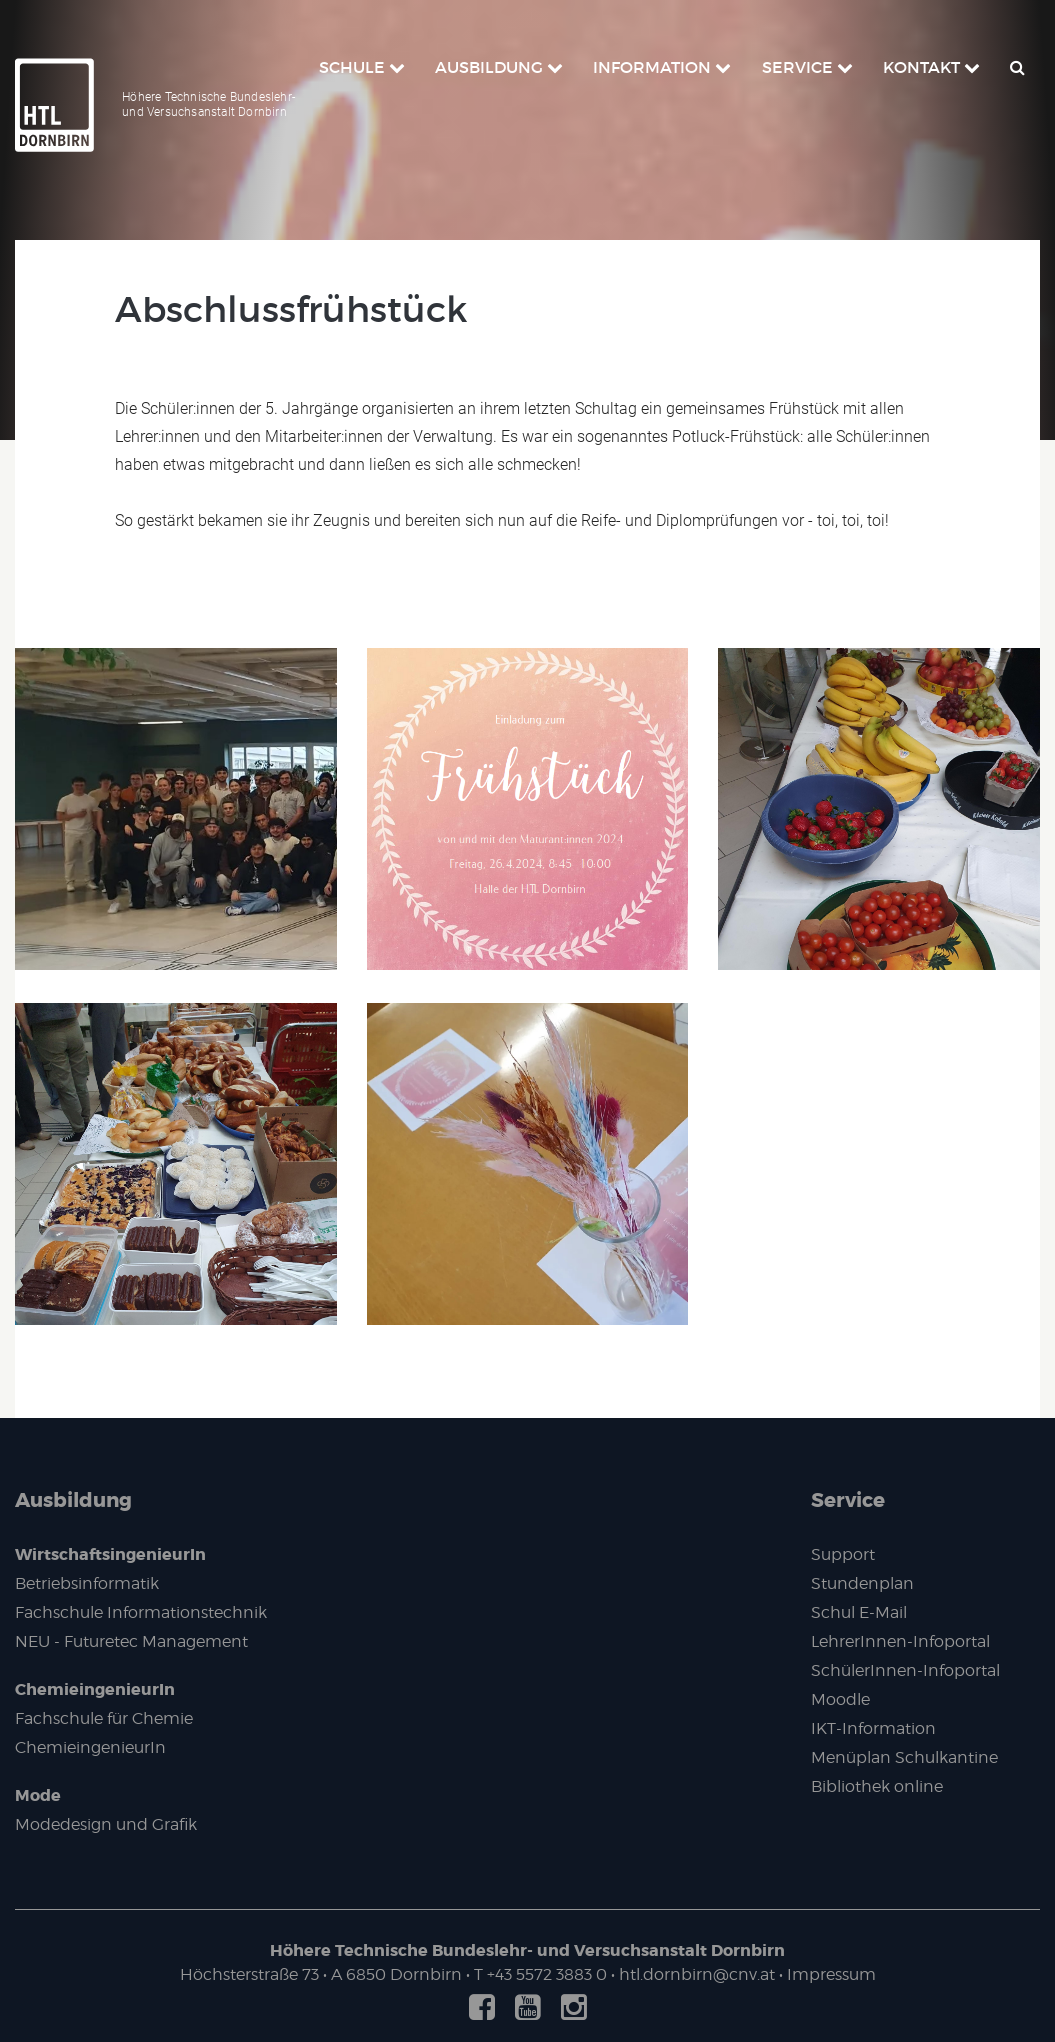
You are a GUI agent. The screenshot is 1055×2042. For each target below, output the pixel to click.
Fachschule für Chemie (104, 1718)
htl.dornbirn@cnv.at (697, 1974)
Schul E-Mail (859, 1612)
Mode (38, 1795)
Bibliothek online (877, 1786)
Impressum (831, 1974)
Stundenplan (862, 1583)
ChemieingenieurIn (95, 1689)
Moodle (840, 1699)
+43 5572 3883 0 (547, 1974)
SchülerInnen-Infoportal (905, 1670)
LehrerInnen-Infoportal (900, 1641)
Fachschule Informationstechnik (141, 1612)
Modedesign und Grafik (106, 1824)
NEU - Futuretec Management (131, 1641)
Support (843, 1554)
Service (848, 1500)
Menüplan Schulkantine (904, 1757)
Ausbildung (73, 1500)
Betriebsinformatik (87, 1583)
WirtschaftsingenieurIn (110, 1554)
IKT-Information (873, 1728)
